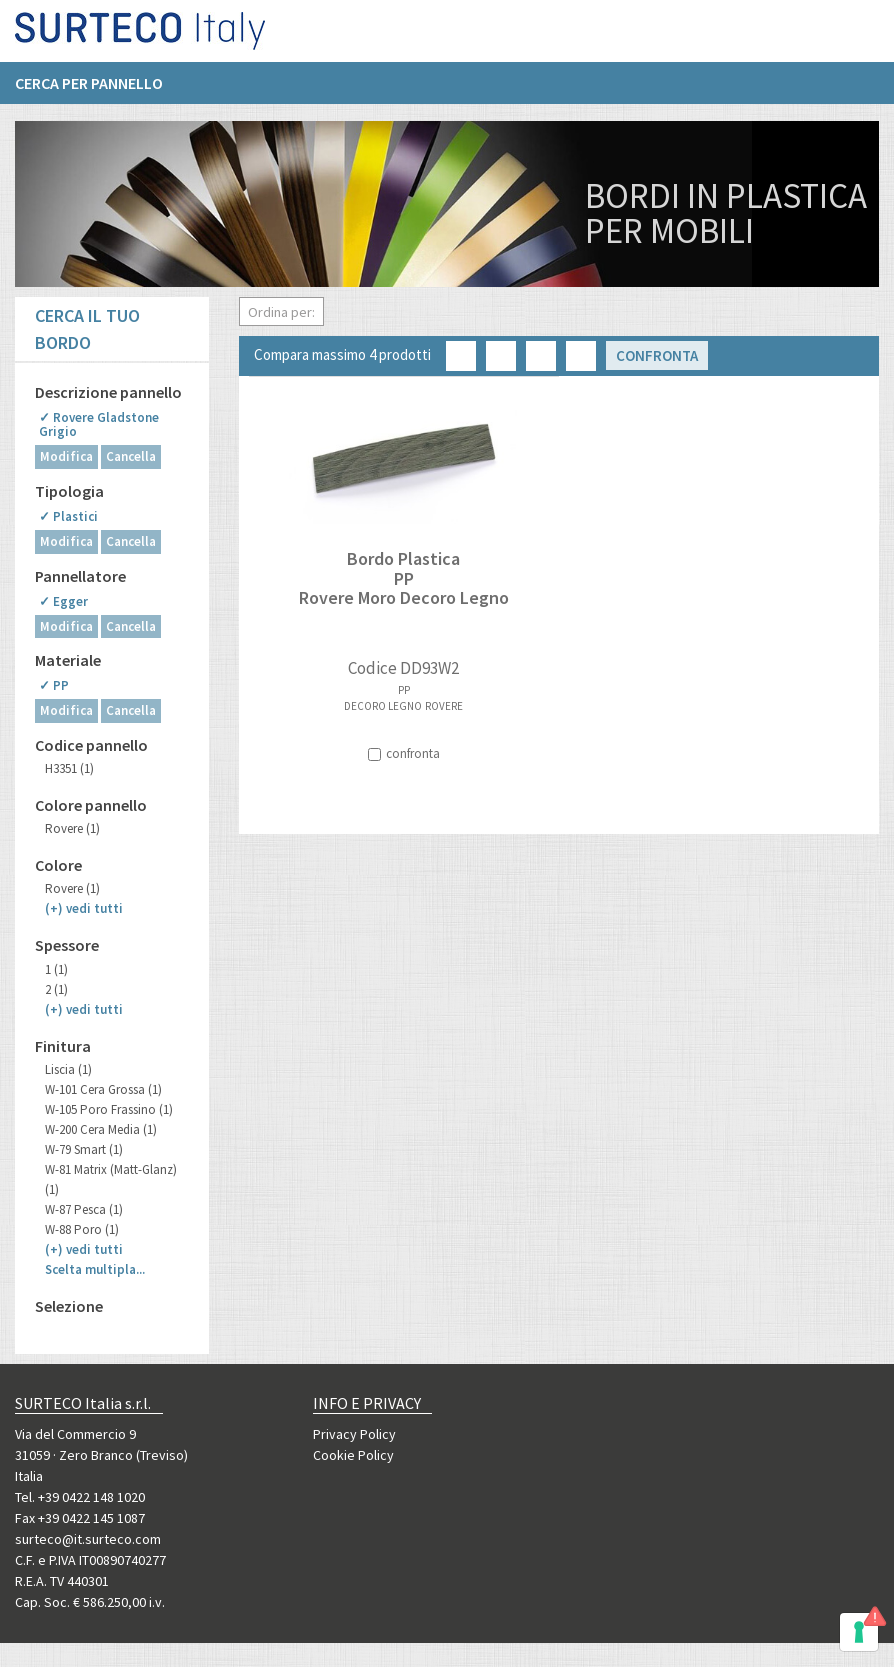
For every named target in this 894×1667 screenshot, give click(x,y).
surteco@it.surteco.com (88, 1539)
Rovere (72, 828)
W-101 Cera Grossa (103, 1089)
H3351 (69, 768)
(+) (84, 908)
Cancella (131, 456)
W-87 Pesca (84, 1209)
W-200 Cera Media (101, 1129)
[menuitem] (99, 91)
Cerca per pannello (89, 91)
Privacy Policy (354, 1434)
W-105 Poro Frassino (109, 1109)
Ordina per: (281, 312)
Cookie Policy (353, 1455)
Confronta (657, 355)
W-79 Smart (84, 1149)
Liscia (68, 1069)
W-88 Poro (82, 1229)
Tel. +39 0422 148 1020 (80, 1497)
